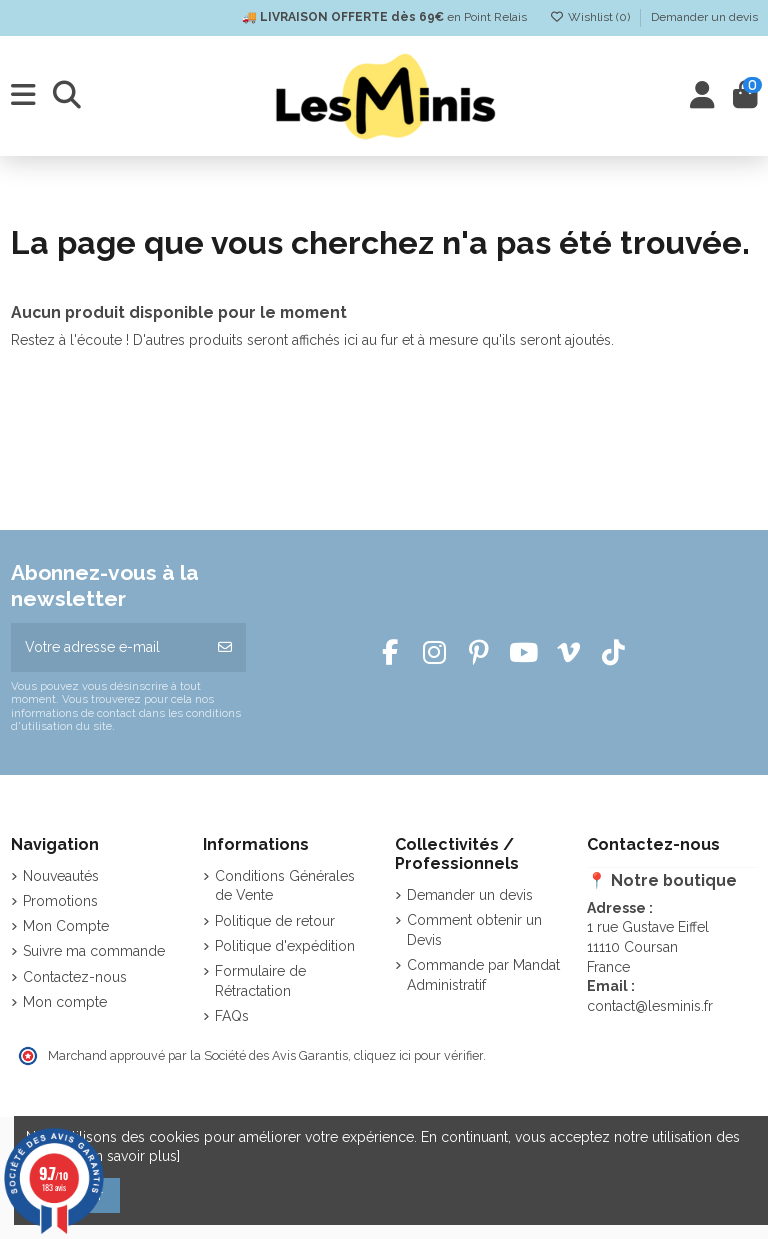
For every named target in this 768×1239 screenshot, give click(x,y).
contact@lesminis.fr (650, 1006)
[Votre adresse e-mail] (108, 647)
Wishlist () (591, 17)
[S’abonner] (225, 647)
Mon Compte (66, 926)
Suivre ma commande (94, 951)
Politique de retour (275, 921)
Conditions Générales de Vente (285, 886)
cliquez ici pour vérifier (418, 1055)
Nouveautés (61, 876)
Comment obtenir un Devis (474, 930)
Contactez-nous (75, 977)
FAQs (232, 1016)
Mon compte (65, 1002)
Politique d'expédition (285, 946)
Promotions (60, 901)
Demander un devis (704, 17)
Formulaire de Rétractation (260, 981)
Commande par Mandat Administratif (483, 975)
